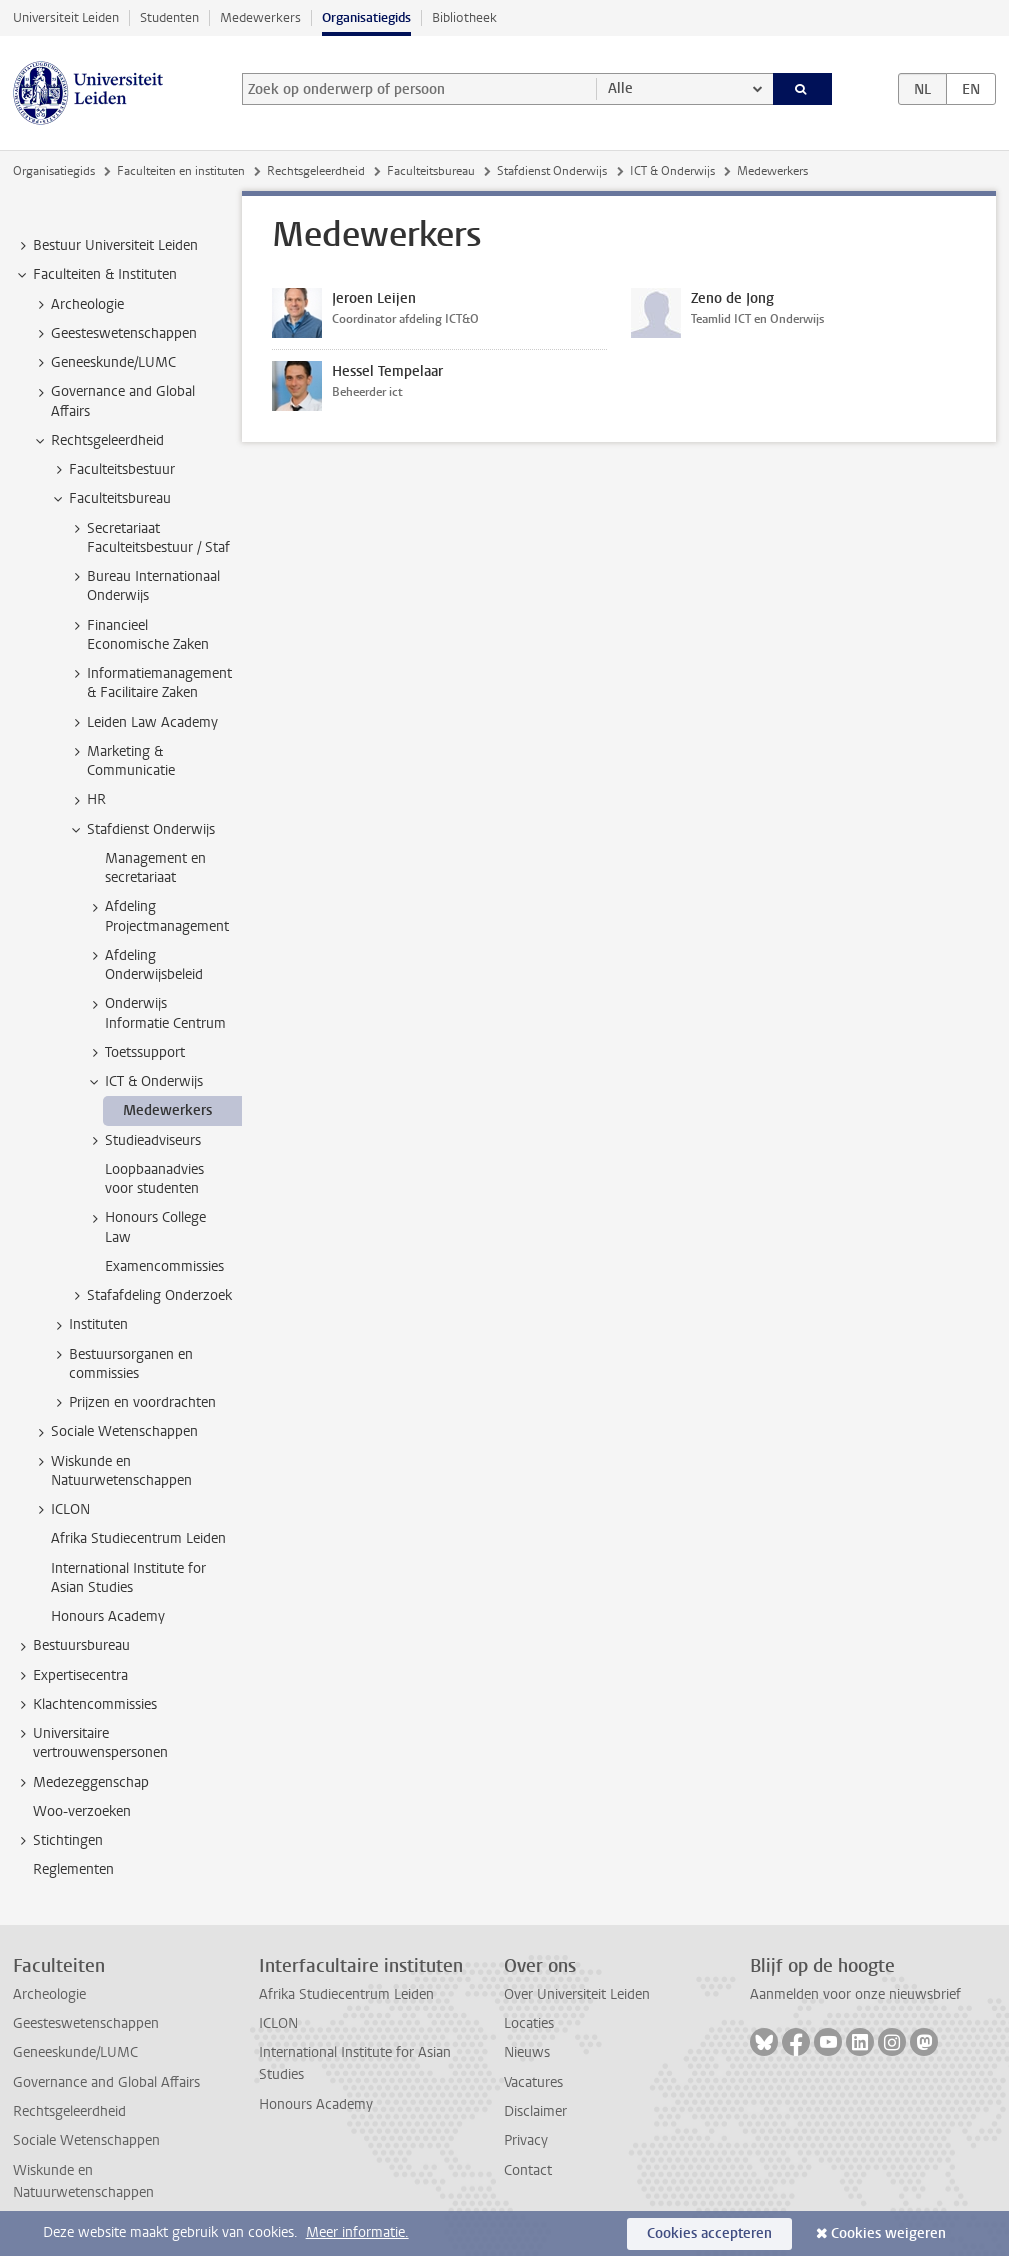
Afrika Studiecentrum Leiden (346, 1994)
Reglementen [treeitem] (73, 1869)
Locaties (529, 2023)
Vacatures (533, 2082)
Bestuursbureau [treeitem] (72, 1646)
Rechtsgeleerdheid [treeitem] (98, 441)
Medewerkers (260, 17)
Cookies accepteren (709, 2233)
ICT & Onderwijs (672, 171)
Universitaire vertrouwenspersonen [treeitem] (91, 1743)
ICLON (278, 2023)
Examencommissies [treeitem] (164, 1266)
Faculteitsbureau (431, 171)
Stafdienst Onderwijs (552, 171)
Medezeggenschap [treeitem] (81, 1783)
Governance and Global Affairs (106, 2082)
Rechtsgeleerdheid (316, 171)
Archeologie (49, 1994)
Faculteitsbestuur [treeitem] (112, 470)
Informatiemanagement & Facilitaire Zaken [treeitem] (150, 683)
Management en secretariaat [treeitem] (155, 868)
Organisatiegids (366, 17)
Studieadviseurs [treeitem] (143, 1141)
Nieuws (527, 2052)
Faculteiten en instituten (181, 171)
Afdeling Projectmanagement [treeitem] (157, 916)
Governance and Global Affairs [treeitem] (113, 401)
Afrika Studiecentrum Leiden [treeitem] (138, 1538)
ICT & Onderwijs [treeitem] (144, 1082)
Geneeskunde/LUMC (75, 2052)
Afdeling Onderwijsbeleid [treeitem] (144, 965)
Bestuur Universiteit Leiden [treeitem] (106, 246)
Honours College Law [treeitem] (146, 1227)
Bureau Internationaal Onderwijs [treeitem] (144, 586)
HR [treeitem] (87, 800)
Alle (620, 88)
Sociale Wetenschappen (86, 2140)
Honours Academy (316, 2104)
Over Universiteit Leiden (577, 1994)
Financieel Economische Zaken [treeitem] (138, 635)
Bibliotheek (464, 17)
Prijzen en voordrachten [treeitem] (133, 1403)
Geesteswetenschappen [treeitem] (114, 334)
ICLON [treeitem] (61, 1510)
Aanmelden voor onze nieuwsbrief (855, 1994)
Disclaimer (535, 2111)
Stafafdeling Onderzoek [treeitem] (150, 1296)
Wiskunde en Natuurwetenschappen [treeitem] (112, 1471)
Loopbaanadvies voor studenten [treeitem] (154, 1179)
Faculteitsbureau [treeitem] (110, 499)
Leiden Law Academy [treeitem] (143, 723)
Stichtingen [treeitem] (58, 1841)
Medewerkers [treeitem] (167, 1110)
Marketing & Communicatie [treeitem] (121, 761)
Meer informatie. (357, 2232)
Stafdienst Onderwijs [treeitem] (141, 830)
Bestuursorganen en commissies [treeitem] (121, 1364)
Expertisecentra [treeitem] (71, 1676)
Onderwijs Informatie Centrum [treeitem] (156, 1013)
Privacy (526, 2140)
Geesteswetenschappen (86, 2023)
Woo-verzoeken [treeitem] (82, 1811)
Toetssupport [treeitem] (135, 1053)
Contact (528, 2170)
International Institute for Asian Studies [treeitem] (128, 1578)
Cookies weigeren (888, 2233)
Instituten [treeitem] (89, 1325)
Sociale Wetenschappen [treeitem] (115, 1432)
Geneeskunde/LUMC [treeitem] (104, 363)
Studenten (169, 17)
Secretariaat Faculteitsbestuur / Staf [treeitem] (149, 538)
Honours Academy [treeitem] (108, 1616)
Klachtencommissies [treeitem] (85, 1705)
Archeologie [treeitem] (78, 305)
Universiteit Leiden (66, 17)
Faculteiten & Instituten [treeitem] (95, 275)
